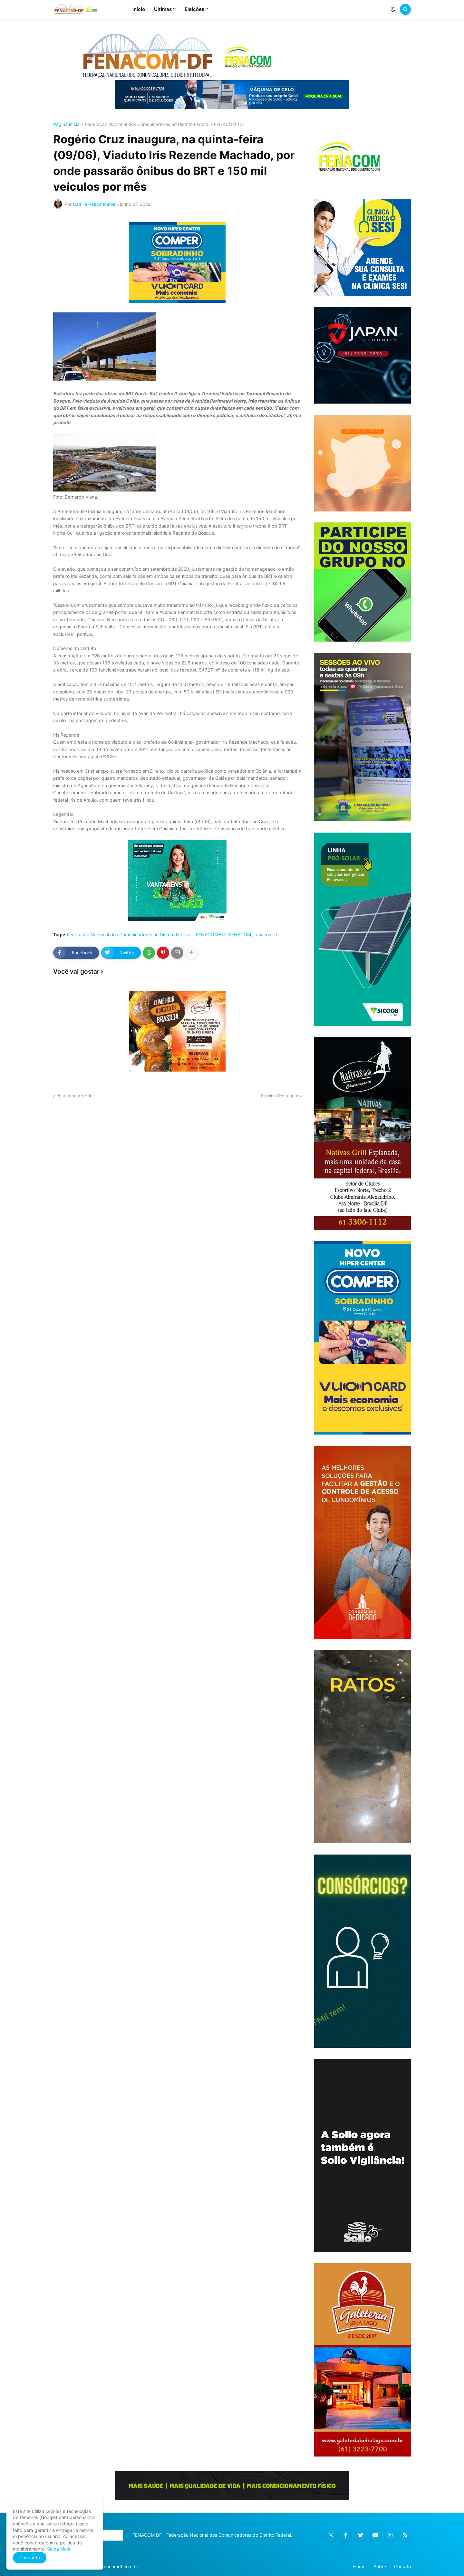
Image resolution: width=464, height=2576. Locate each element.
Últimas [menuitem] (163, 9)
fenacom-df (266, 934)
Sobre (379, 2566)
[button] (393, 9)
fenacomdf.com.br (119, 2566)
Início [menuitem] (138, 9)
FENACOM (240, 934)
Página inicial (67, 124)
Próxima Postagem (279, 1095)
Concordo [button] (29, 2557)
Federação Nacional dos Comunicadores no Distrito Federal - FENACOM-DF (164, 124)
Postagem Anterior (75, 1095)
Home (359, 2566)
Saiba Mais (58, 2549)
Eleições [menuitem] (194, 9)
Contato (402, 2566)
